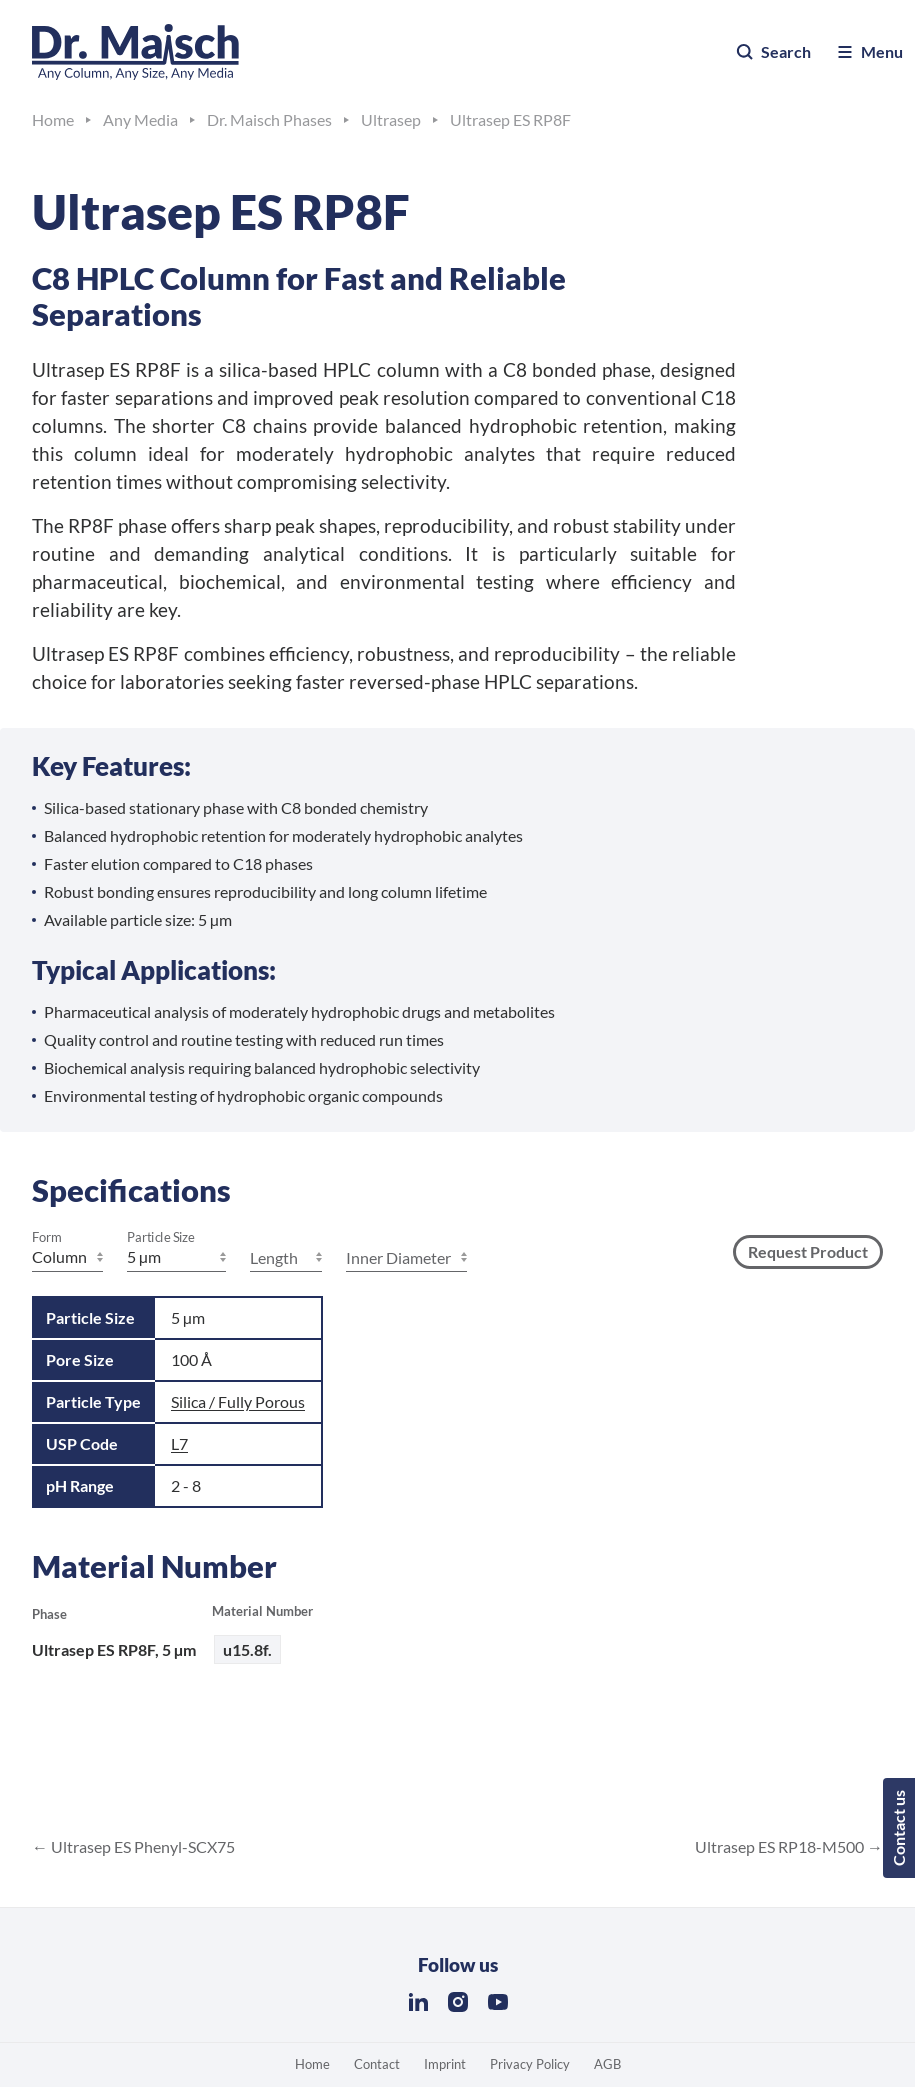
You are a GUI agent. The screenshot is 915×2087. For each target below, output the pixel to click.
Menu (869, 52)
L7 (179, 1443)
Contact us (898, 1828)
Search (773, 52)
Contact (377, 2064)
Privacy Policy (530, 2064)
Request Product (808, 1251)
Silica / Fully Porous (238, 1401)
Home (312, 2064)
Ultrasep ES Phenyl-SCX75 (141, 1846)
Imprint (445, 2064)
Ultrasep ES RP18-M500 (781, 1846)
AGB (607, 2064)
